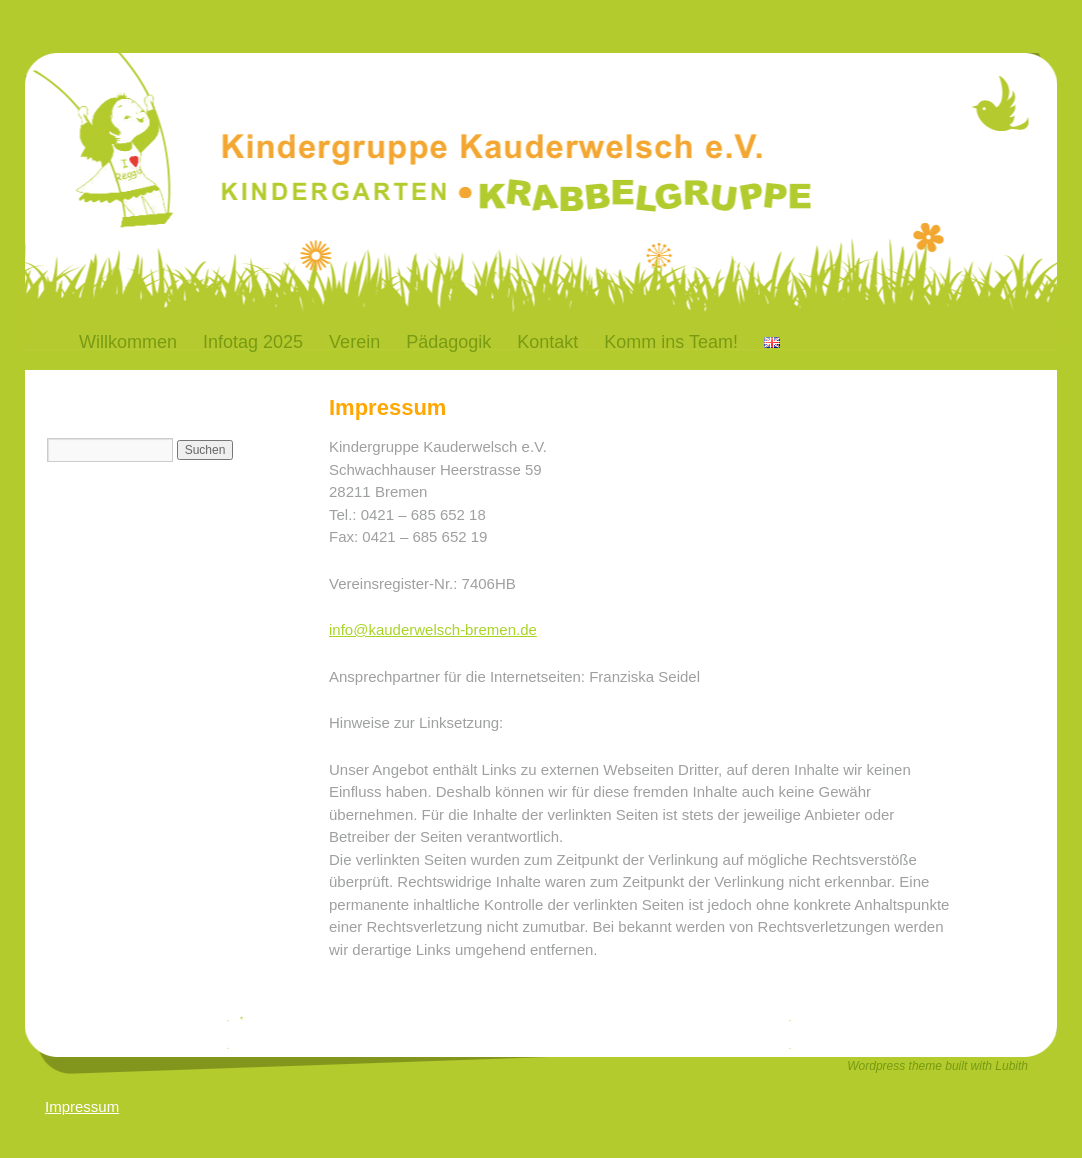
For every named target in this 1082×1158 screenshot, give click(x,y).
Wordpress (877, 1066)
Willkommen (128, 342)
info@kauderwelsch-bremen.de (433, 629)
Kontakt (547, 342)
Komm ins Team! (671, 342)
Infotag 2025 (253, 342)
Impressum (82, 1106)
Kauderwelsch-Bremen (354, 113)
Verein (354, 342)
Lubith (1011, 1066)
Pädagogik (448, 342)
